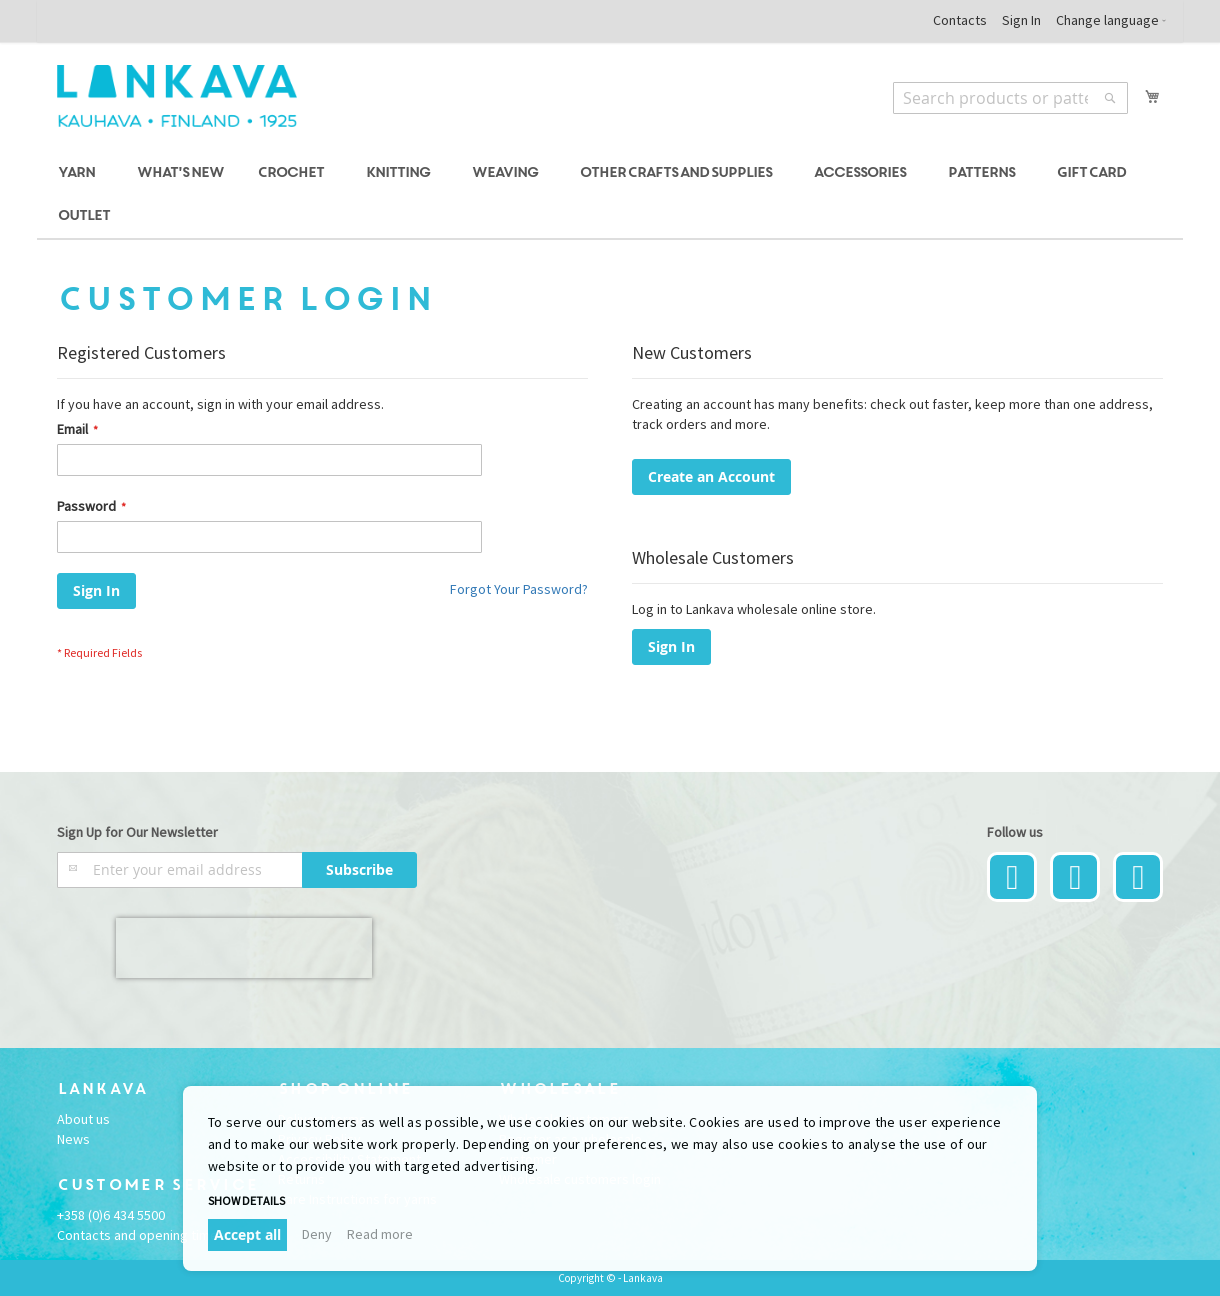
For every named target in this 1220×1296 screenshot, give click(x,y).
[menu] (610, 195)
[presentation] (244, 948)
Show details (246, 1200)
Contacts (960, 20)
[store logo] (177, 96)
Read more (380, 1234)
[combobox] (1010, 98)
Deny (317, 1234)
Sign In (1021, 20)
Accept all (247, 1234)
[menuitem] (79, 173)
